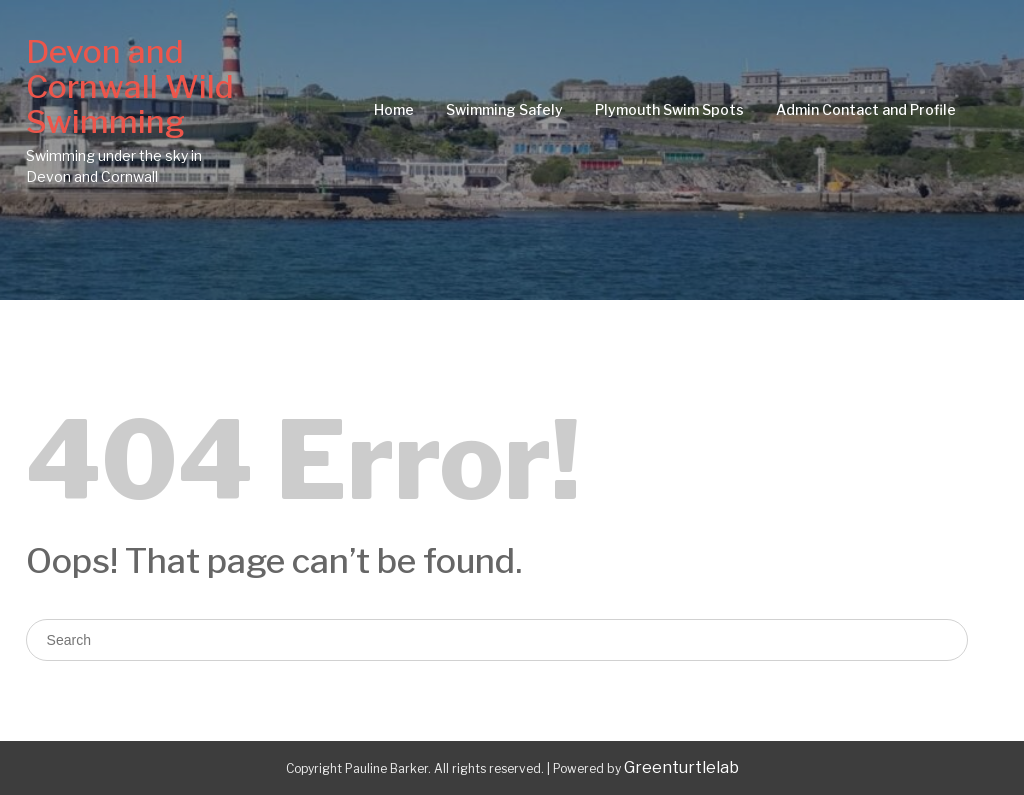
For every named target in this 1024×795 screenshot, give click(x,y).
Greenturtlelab (681, 767)
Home (394, 109)
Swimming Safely (504, 109)
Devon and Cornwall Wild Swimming (130, 86)
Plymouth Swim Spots (669, 109)
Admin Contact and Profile (866, 109)
